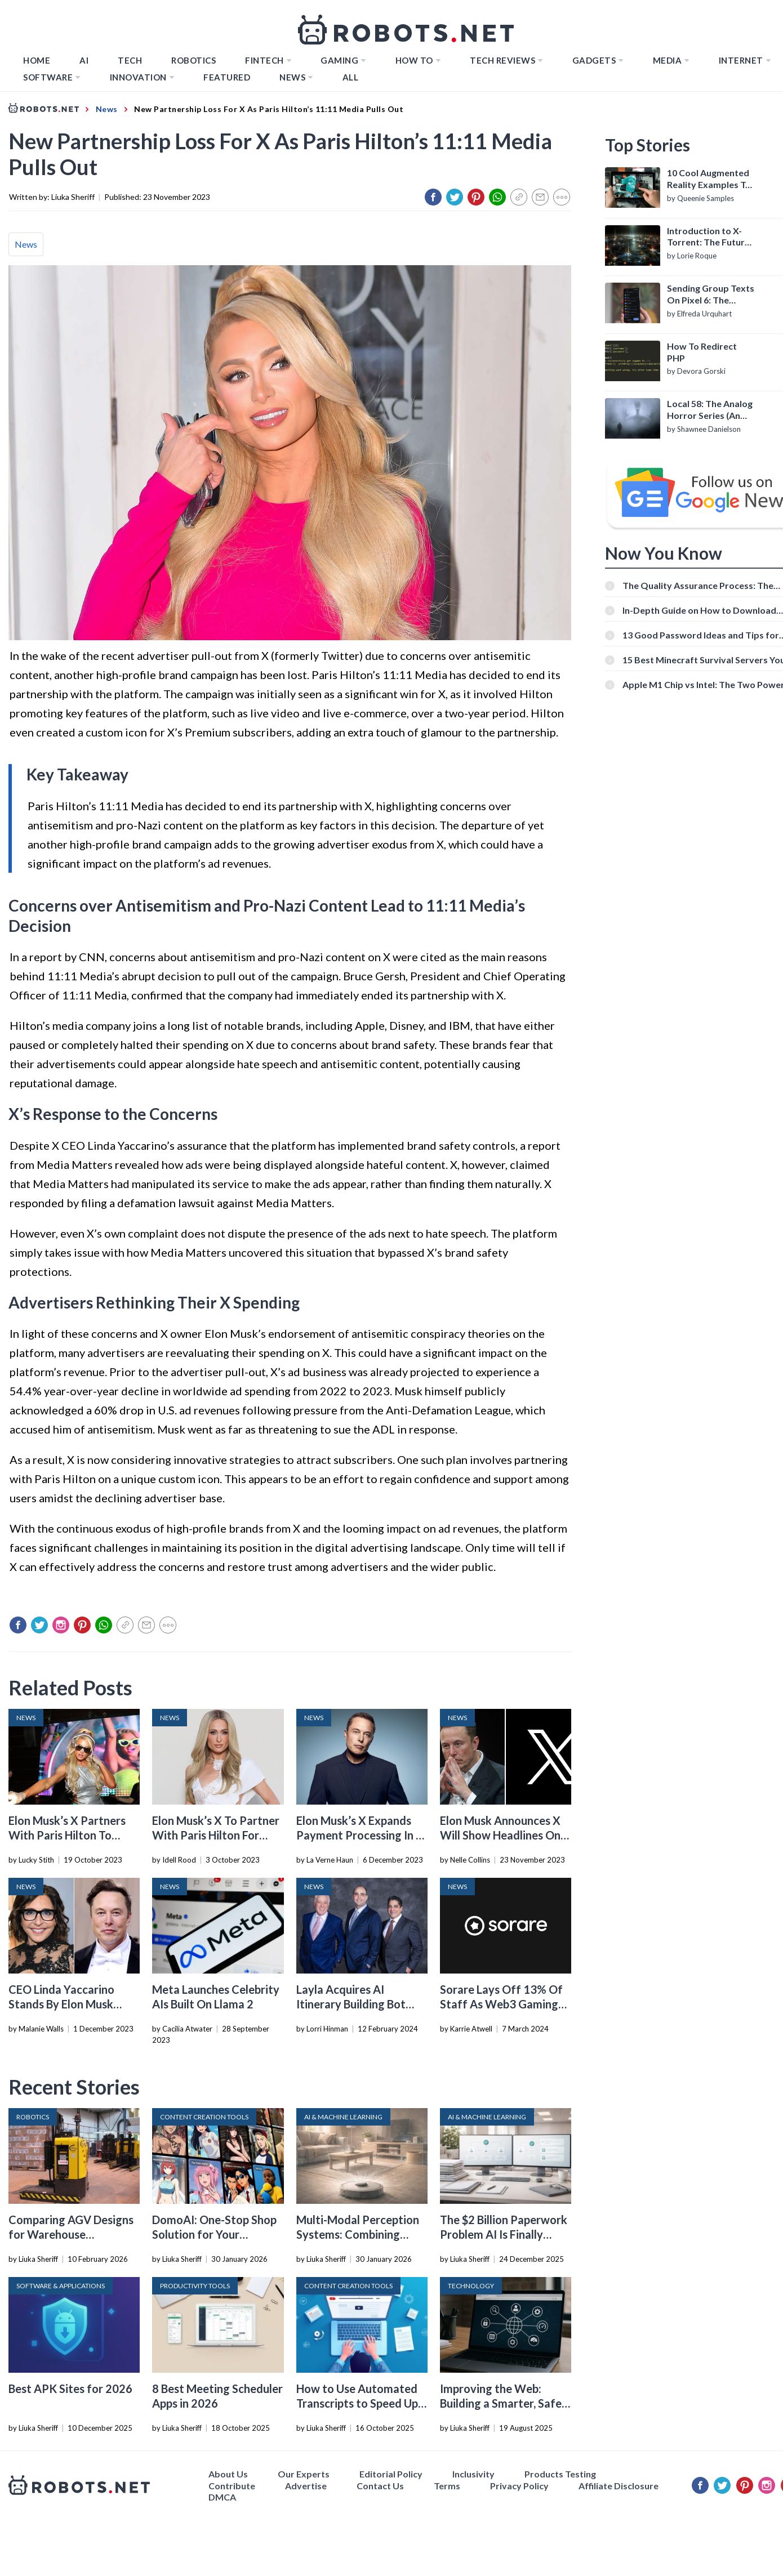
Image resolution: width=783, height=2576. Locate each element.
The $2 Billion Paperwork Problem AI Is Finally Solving (503, 2234)
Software (48, 77)
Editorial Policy (390, 2473)
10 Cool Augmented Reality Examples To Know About (709, 179)
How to (414, 60)
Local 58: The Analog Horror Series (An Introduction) (710, 410)
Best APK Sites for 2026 (70, 2388)
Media (667, 60)
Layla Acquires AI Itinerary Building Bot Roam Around (351, 2004)
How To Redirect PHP (702, 352)
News (292, 77)
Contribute (231, 2485)
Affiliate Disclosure (619, 2485)
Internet (741, 60)
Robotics (193, 60)
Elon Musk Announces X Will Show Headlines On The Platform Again (500, 1835)
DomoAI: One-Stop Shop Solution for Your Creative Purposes (214, 2234)
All (350, 77)
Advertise (306, 2485)
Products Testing (560, 2473)
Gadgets (594, 60)
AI (83, 60)
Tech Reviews (502, 60)
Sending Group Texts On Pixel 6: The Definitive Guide (710, 294)
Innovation (138, 77)
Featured (226, 77)
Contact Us (380, 2485)
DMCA (222, 2497)
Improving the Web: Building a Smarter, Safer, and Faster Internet (504, 2403)
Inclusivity (473, 2473)
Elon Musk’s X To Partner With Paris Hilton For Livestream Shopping (215, 1835)
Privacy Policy (519, 2485)
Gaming (339, 60)
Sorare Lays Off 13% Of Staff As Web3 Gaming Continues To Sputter (501, 2004)
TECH (130, 60)
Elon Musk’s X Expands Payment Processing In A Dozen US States (360, 1835)
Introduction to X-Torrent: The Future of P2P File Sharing (708, 237)
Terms (447, 2485)
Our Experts (304, 2473)
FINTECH (264, 60)
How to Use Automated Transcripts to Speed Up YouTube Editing (357, 2403)
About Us (228, 2473)
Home (36, 60)
